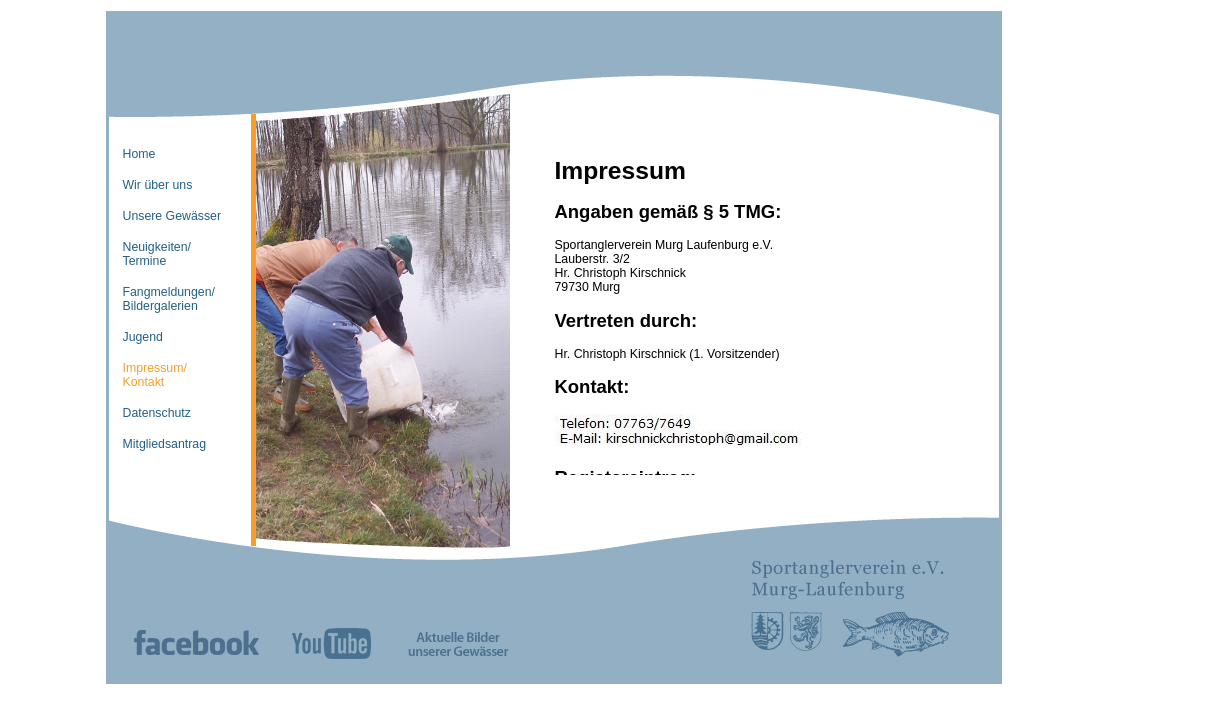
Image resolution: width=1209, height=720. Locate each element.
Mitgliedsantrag (165, 444)
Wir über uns (158, 185)
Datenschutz (157, 413)
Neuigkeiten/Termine (157, 254)
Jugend (143, 337)
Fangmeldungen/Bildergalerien (169, 299)
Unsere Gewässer (172, 216)
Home (139, 154)
